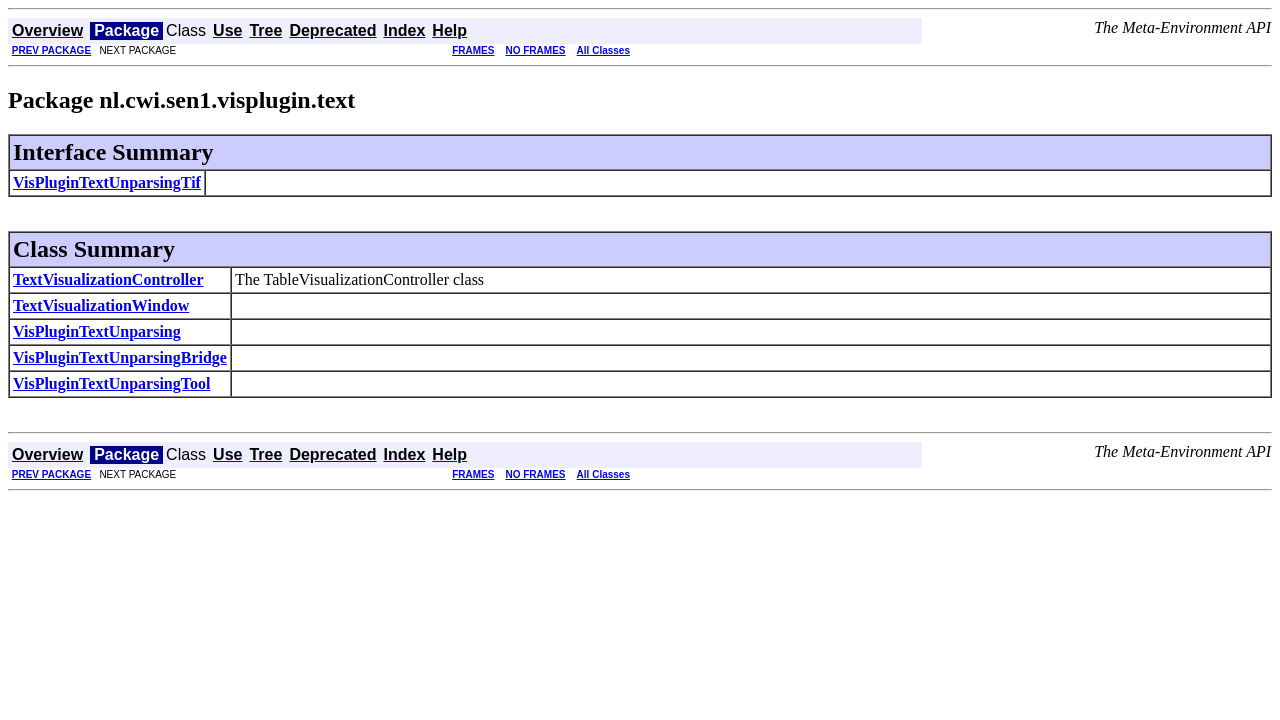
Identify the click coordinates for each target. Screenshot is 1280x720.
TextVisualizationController (108, 279)
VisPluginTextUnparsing (97, 331)
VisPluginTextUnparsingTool (111, 383)
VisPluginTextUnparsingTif (107, 182)
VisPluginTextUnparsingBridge (120, 357)
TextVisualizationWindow (101, 305)
